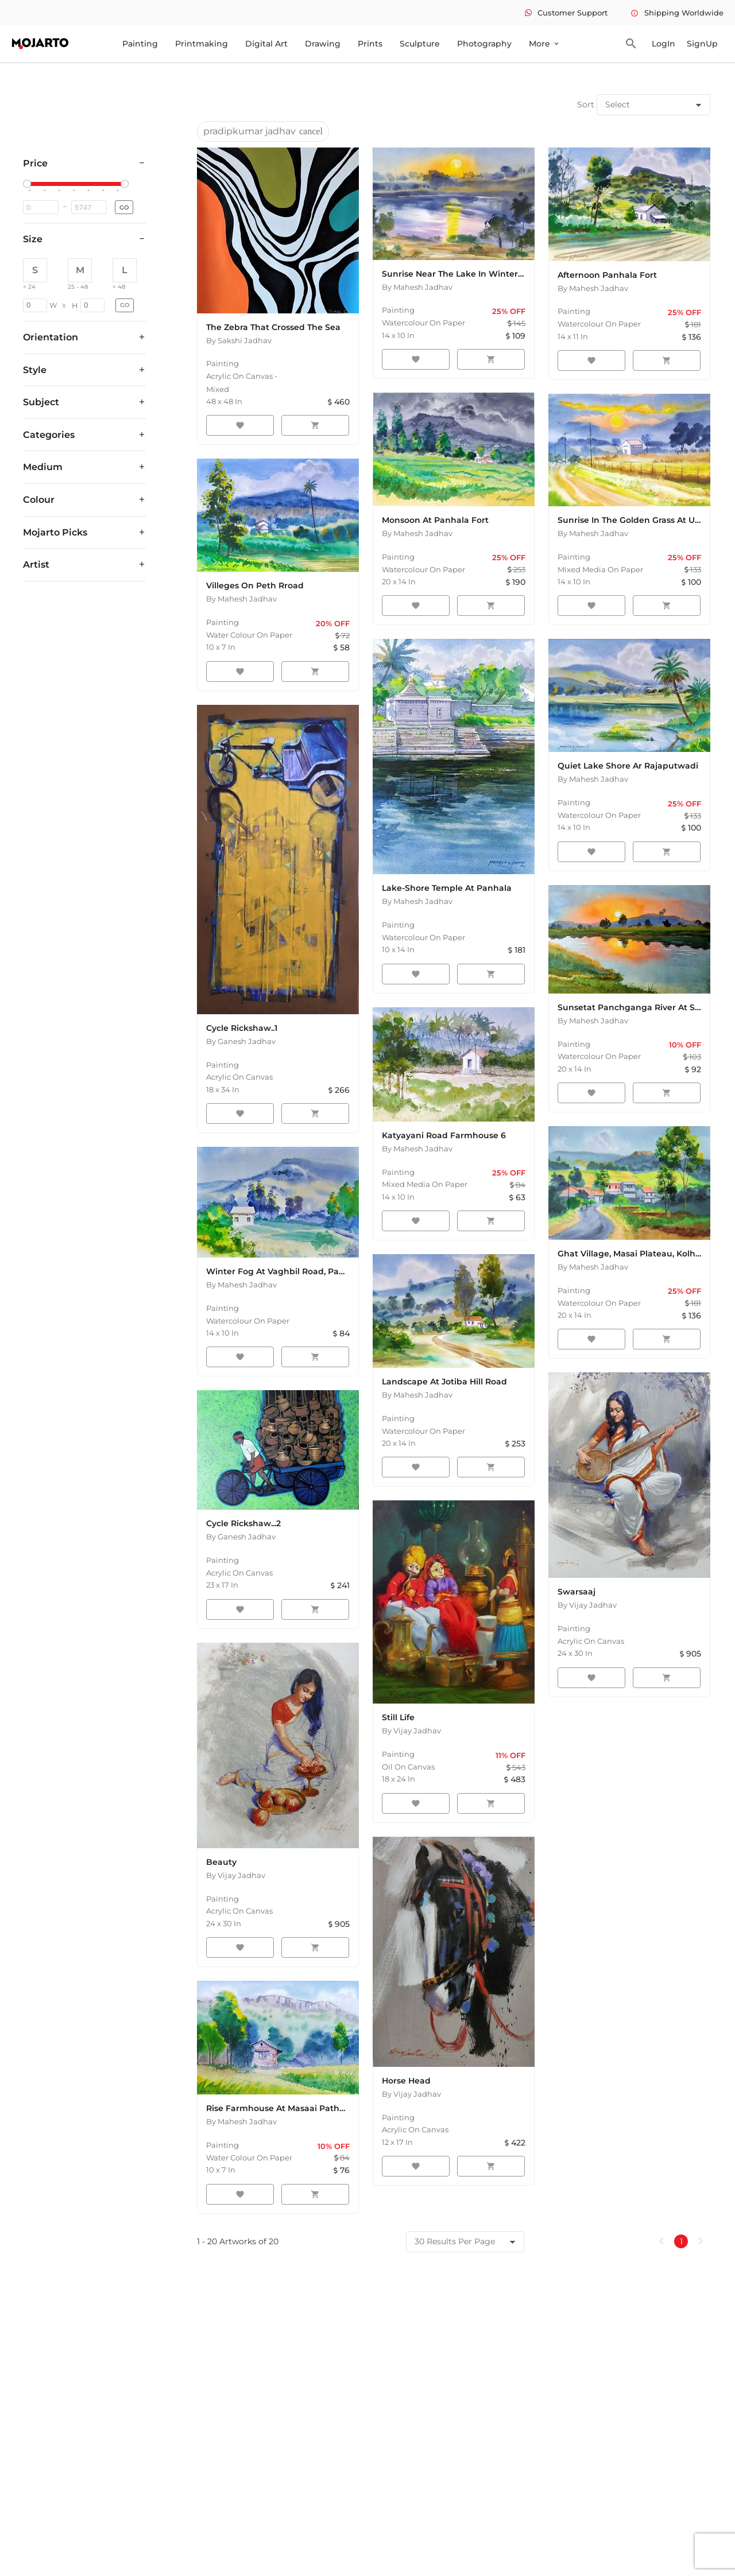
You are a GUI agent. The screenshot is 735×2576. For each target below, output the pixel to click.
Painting (140, 43)
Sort (585, 104)
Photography (484, 43)
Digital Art (266, 43)
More (544, 43)
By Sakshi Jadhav (239, 340)
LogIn (663, 43)
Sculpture (420, 43)
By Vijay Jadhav (235, 1875)
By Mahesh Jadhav (417, 287)
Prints (370, 43)
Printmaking (201, 43)
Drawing (323, 43)
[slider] (28, 184)
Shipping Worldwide (677, 12)
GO (124, 207)
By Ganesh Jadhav (241, 1041)
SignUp (702, 43)
